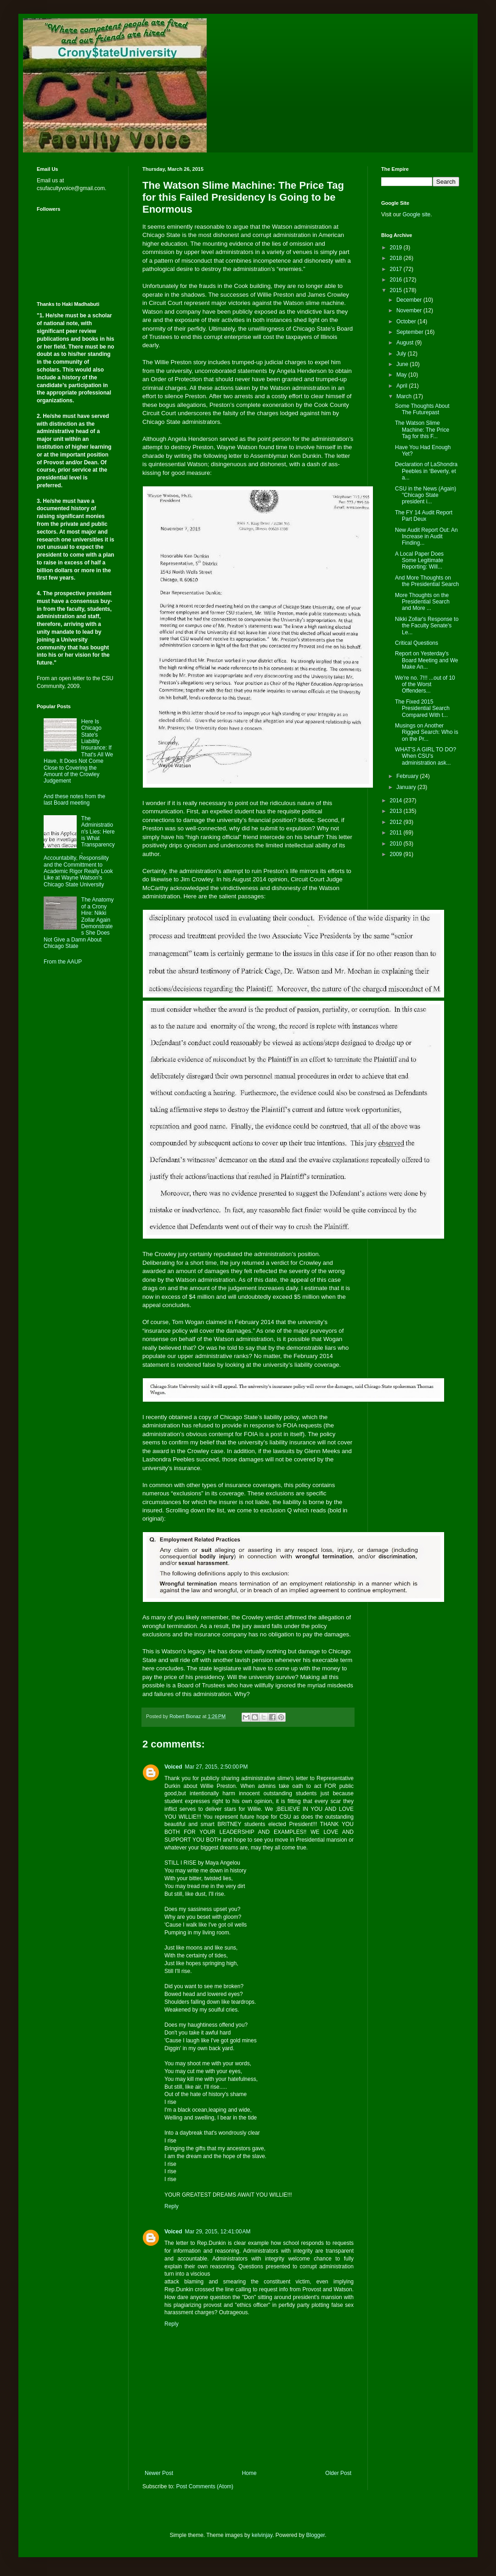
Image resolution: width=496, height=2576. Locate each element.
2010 (397, 843)
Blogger (315, 2535)
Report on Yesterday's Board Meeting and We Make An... (426, 660)
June (403, 364)
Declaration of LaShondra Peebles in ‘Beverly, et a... (426, 471)
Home (249, 2473)
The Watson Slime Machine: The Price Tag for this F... (422, 430)
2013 (397, 811)
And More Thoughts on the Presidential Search (427, 581)
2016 (397, 279)
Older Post (338, 2473)
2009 (397, 854)
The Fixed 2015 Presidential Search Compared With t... (422, 708)
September (410, 332)
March (404, 396)
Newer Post (159, 2473)
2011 (397, 832)
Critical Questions (416, 643)
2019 (397, 247)
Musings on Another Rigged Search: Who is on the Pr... (426, 732)
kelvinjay (262, 2535)
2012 (397, 822)
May (402, 375)
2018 (397, 258)
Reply (171, 2206)
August (405, 342)
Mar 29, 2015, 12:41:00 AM (217, 2231)
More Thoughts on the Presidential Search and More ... (422, 602)
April (402, 386)
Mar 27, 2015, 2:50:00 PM (216, 1767)
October (406, 321)
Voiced (173, 1767)
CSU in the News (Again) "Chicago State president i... (425, 495)
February (408, 776)
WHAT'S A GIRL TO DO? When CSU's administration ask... (425, 756)
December (409, 300)
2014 (397, 800)
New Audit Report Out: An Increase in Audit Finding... (426, 537)
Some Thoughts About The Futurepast (422, 409)
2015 (397, 290)
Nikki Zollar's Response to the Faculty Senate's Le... (426, 626)
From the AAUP (63, 961)
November (409, 310)
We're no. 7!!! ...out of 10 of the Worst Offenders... (425, 684)
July (402, 353)
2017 (397, 269)
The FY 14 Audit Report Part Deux (423, 515)
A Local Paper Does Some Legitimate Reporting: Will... (419, 560)
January (406, 787)
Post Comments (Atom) (204, 2486)
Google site (416, 214)
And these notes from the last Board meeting (74, 799)
